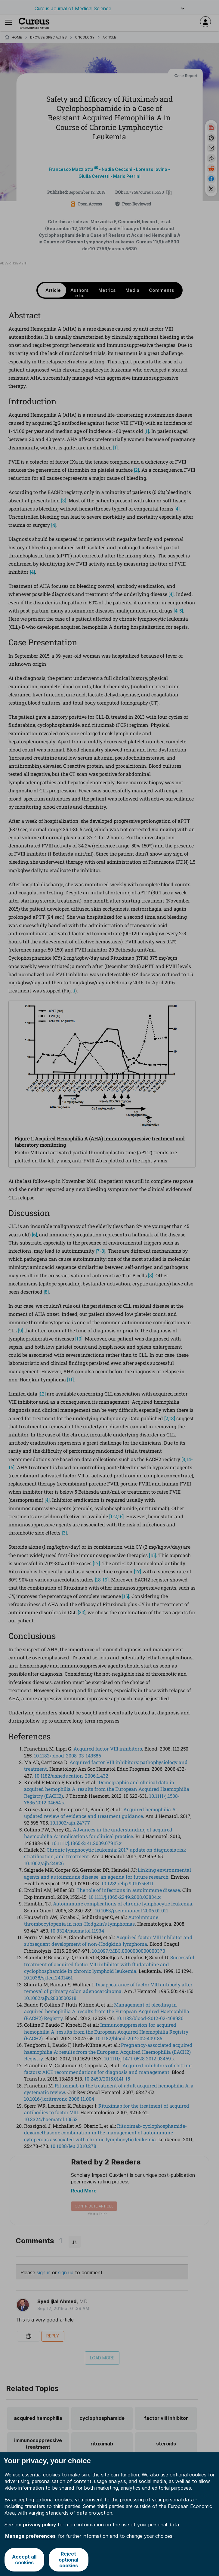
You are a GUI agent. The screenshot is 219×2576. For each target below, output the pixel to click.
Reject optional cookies (68, 2559)
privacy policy (39, 2525)
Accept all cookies (24, 2559)
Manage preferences (30, 2536)
